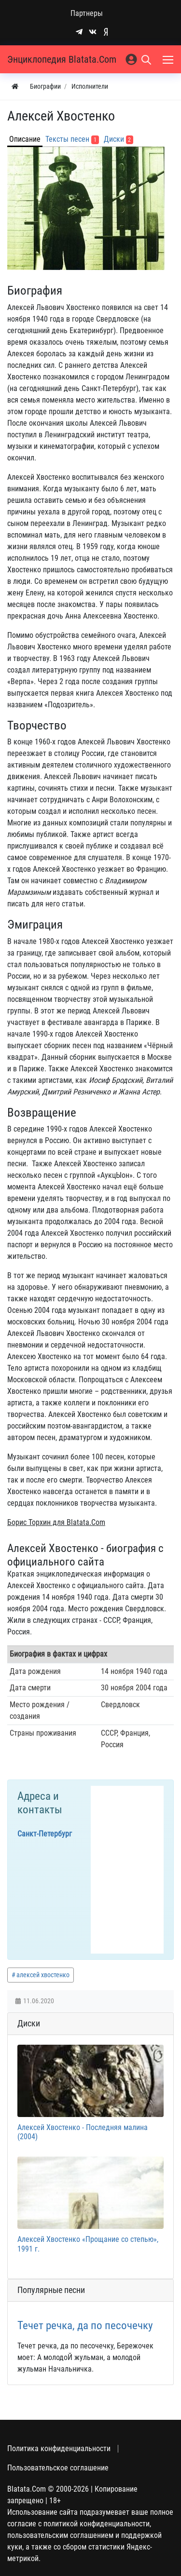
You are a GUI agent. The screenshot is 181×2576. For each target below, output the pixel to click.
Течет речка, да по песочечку (85, 2325)
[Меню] (169, 59)
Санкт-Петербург (44, 1833)
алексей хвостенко (43, 1975)
